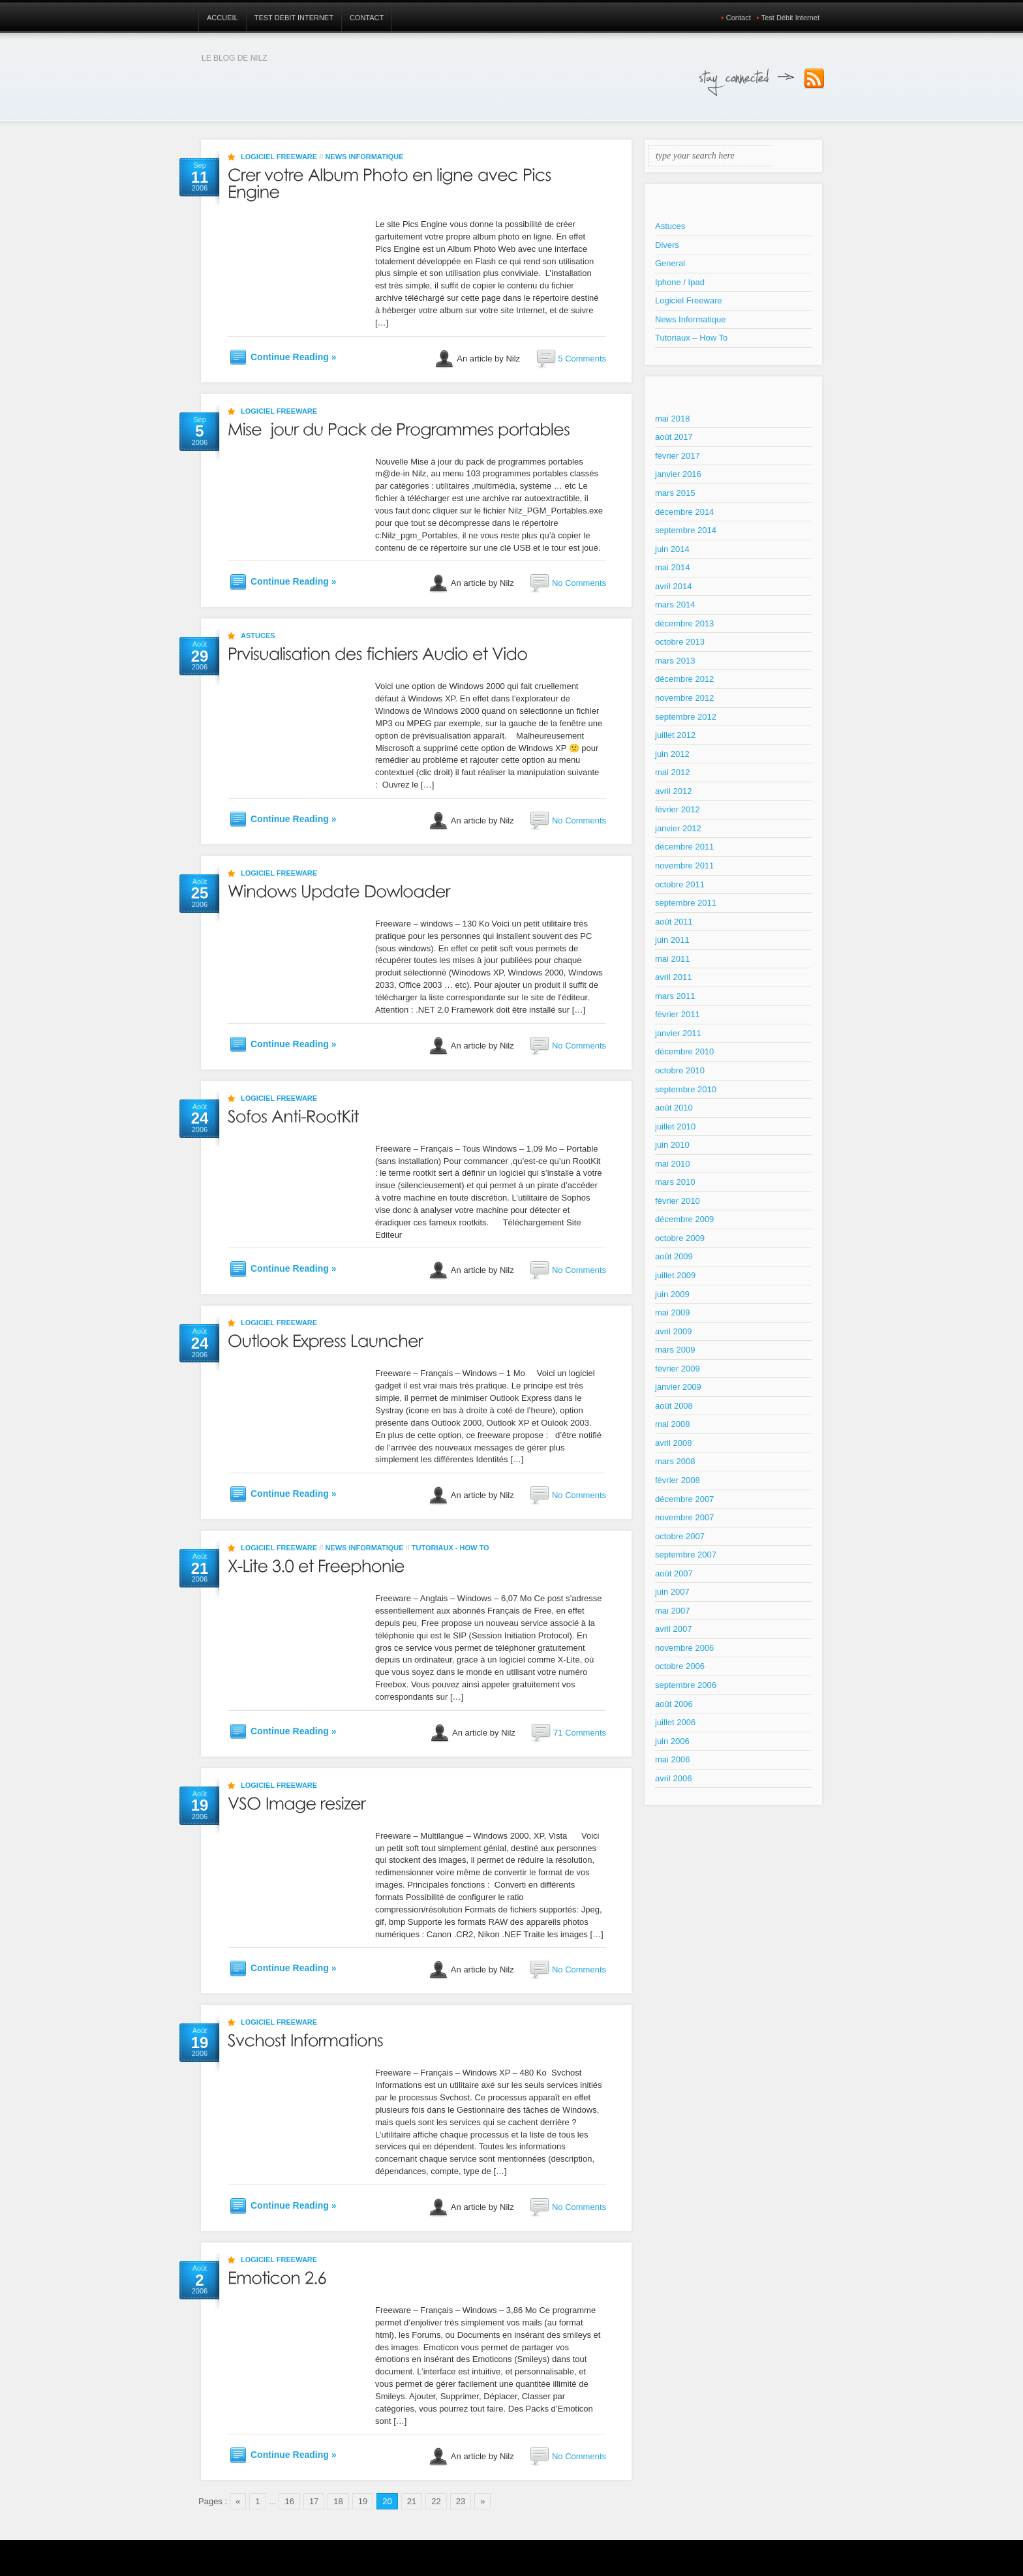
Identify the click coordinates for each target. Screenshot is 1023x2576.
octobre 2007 (680, 1536)
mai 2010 (672, 1164)
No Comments (579, 583)
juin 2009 (672, 1294)
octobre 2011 (680, 884)
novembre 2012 (684, 698)
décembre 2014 (684, 512)
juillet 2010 (675, 1126)
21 (411, 2501)
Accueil (222, 18)
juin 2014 (672, 549)
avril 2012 (673, 791)
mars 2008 (675, 1461)
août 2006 (674, 1704)
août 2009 (674, 1256)
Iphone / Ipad (680, 282)
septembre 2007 (685, 1554)
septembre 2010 (685, 1089)
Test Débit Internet (293, 18)
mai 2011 (672, 959)
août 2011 (674, 922)
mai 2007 (672, 1611)
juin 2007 (672, 1592)
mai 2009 (672, 1312)
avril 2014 (673, 586)
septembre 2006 (685, 1685)
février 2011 (677, 1014)
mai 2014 (672, 567)
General (670, 263)
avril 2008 (673, 1443)
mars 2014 (675, 604)
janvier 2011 (678, 1033)
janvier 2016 (678, 474)
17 (313, 2501)
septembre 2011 (685, 903)
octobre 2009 (680, 1238)
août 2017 (674, 437)
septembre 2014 (685, 530)
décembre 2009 (684, 1219)
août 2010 (674, 1107)
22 (435, 2501)
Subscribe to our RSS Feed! (814, 79)
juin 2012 (672, 754)
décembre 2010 (684, 1051)
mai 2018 (672, 418)
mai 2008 (672, 1424)
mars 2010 (675, 1182)
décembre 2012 (684, 679)
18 (338, 2501)
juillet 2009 (675, 1275)
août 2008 (674, 1406)
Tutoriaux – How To (691, 338)
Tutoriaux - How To (450, 1548)
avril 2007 (673, 1629)
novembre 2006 (684, 1648)
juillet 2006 (675, 1722)
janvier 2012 (678, 828)
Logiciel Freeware (279, 157)
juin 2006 (672, 1741)
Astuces (258, 635)
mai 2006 (672, 1759)
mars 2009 (675, 1350)
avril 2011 (673, 977)
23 (460, 2501)
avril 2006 (673, 1778)
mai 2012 (672, 772)
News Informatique (364, 157)
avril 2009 (673, 1331)
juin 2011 (672, 940)
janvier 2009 (678, 1387)
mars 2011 (675, 996)
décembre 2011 (684, 846)
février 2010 (677, 1201)
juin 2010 (672, 1145)
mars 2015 (675, 493)
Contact (367, 18)
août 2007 (674, 1573)
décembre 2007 (684, 1499)
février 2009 (677, 1368)
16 (289, 2501)
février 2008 (677, 1480)
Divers (667, 245)
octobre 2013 (680, 642)
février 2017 (677, 456)
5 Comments (582, 358)
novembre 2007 (684, 1517)
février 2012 (677, 809)
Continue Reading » (293, 357)
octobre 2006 (680, 1666)
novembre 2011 (684, 865)
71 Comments (579, 1733)
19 (362, 2501)
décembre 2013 (684, 623)
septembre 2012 (685, 717)
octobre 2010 (680, 1070)
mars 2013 (675, 661)
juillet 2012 (675, 735)
